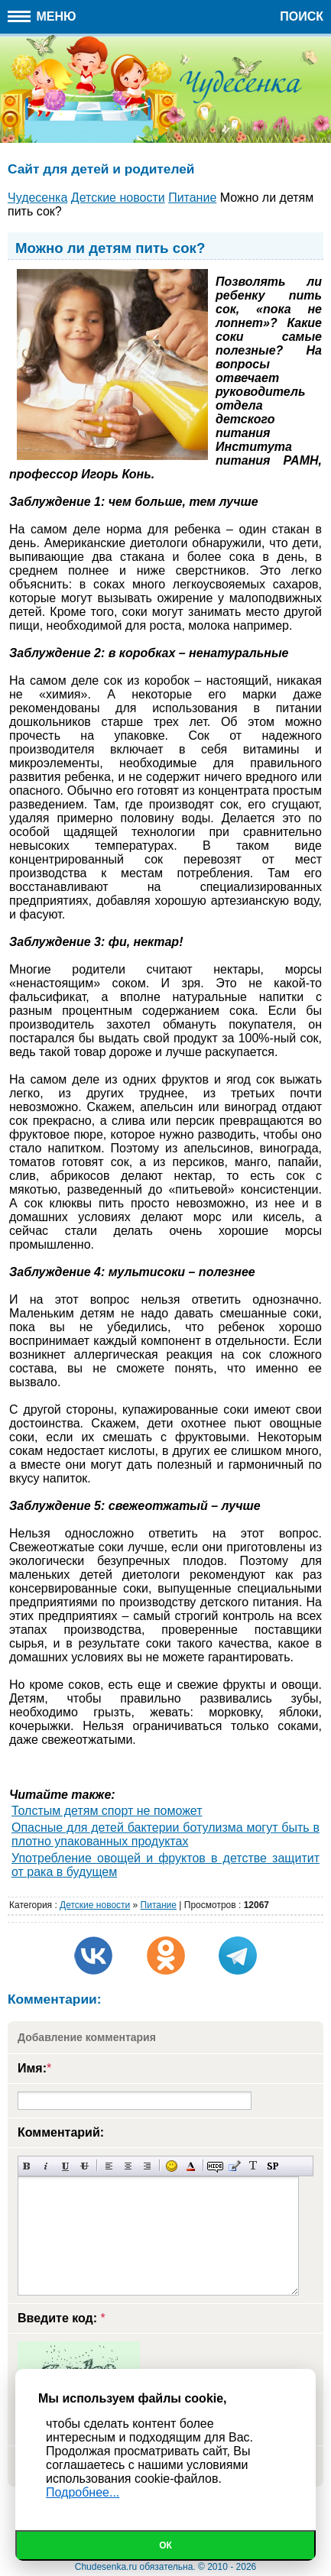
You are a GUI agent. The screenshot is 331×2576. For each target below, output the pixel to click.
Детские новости (95, 1905)
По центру (128, 2166)
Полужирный (27, 2166)
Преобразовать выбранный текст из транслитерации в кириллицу (253, 2166)
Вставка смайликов (171, 2166)
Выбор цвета (191, 2166)
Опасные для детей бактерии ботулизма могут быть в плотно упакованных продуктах (165, 1834)
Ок (165, 2545)
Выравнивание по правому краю (147, 2166)
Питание (159, 1905)
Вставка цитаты (234, 2166)
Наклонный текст (46, 2166)
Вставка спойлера (272, 2166)
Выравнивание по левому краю (109, 2166)
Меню (42, 16)
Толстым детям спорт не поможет (107, 1810)
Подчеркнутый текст (65, 2166)
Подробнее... (82, 2492)
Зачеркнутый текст (84, 2166)
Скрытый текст (215, 2166)
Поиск (301, 16)
